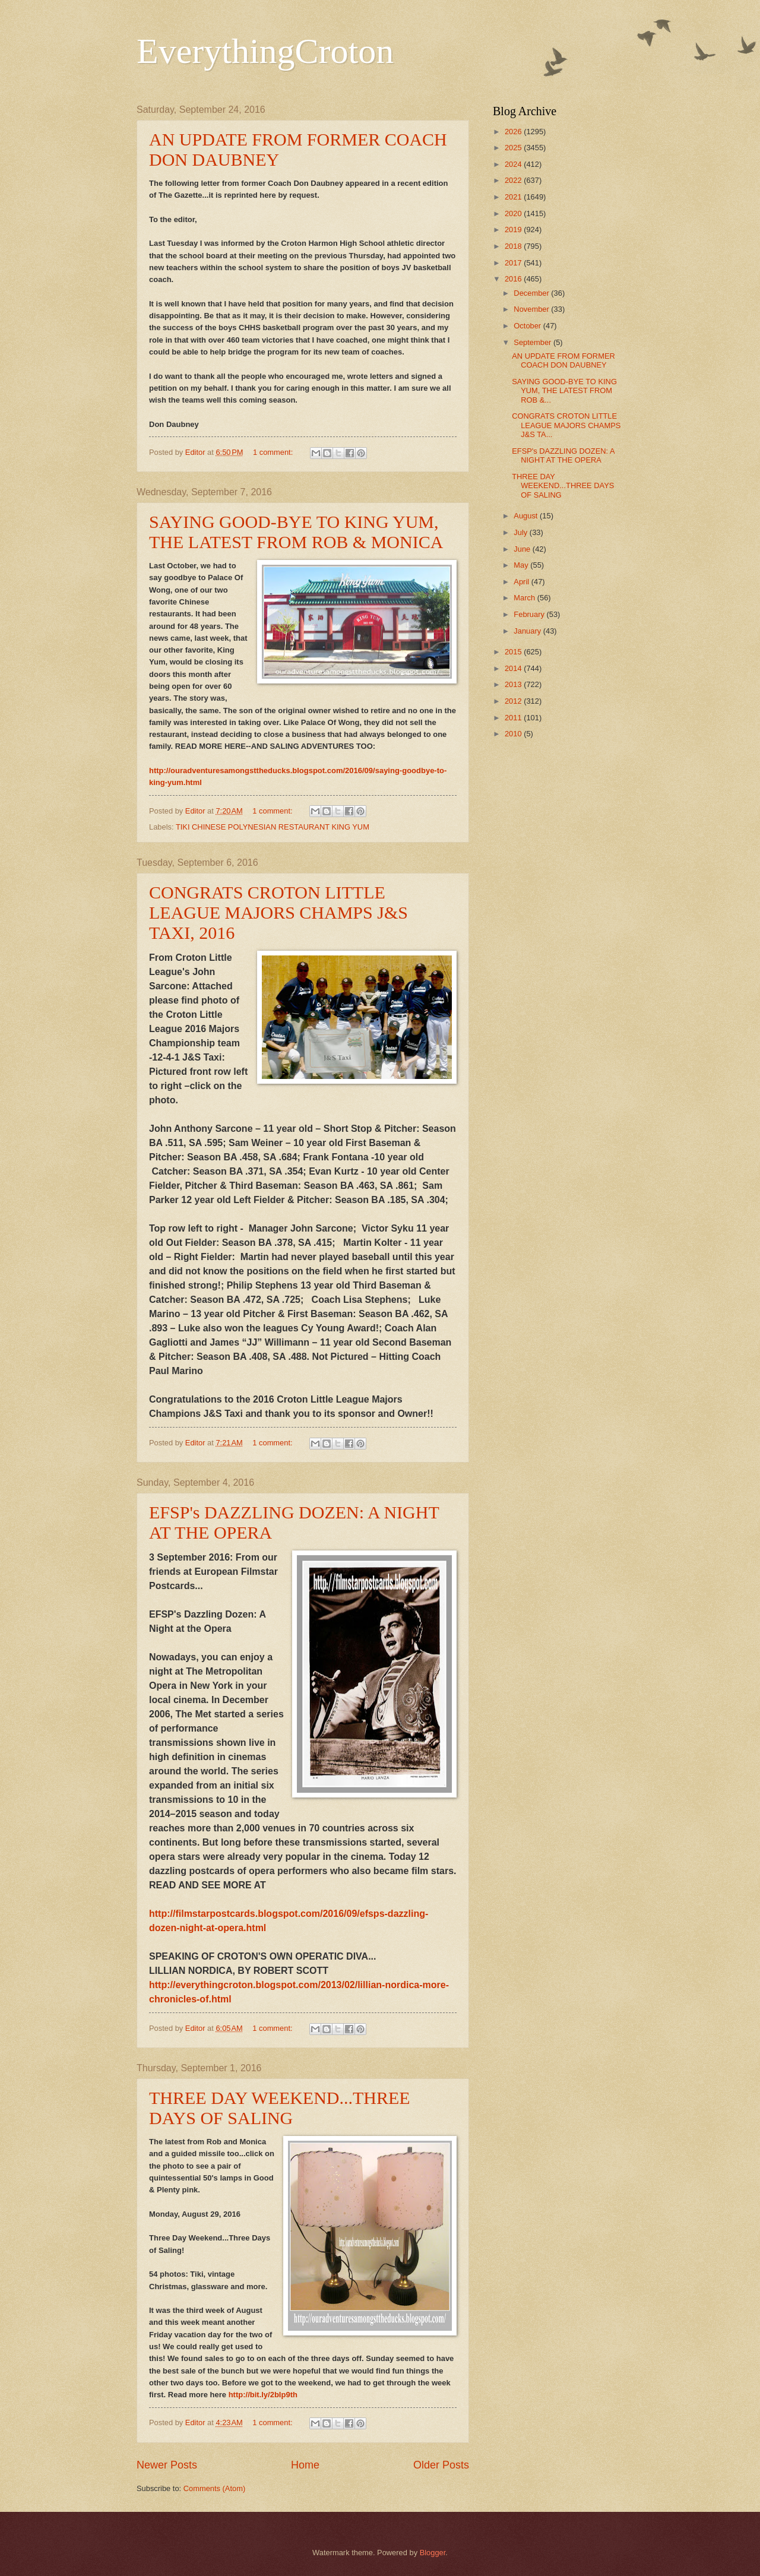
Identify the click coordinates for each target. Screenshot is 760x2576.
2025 (514, 147)
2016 (514, 278)
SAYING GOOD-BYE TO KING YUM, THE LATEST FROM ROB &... (564, 390)
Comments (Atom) (214, 2488)
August (527, 515)
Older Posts (441, 2465)
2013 (514, 684)
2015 (514, 651)
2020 (514, 213)
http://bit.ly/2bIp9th (263, 2394)
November (532, 309)
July (521, 532)
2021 (514, 196)
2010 (514, 733)
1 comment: (274, 452)
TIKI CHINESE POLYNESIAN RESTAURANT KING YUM (272, 826)
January (528, 630)
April (522, 581)
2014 (514, 668)
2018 (514, 246)
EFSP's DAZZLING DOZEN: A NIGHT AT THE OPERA (563, 455)
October (528, 325)
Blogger (433, 2552)
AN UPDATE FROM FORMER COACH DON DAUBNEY (563, 360)
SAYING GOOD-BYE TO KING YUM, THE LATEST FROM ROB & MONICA (296, 532)
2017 (514, 262)
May (522, 565)
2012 (514, 701)
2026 (514, 131)
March (525, 597)
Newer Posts (167, 2465)
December (532, 293)
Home (305, 2465)
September (533, 342)
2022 (514, 180)
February (530, 614)
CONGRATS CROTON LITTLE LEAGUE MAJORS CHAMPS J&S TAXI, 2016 (278, 912)
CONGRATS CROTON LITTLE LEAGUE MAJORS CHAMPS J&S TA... (566, 425)
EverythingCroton (265, 51)
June (523, 549)
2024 (514, 164)
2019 (514, 229)
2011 (514, 717)
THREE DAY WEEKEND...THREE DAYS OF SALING (279, 2108)
